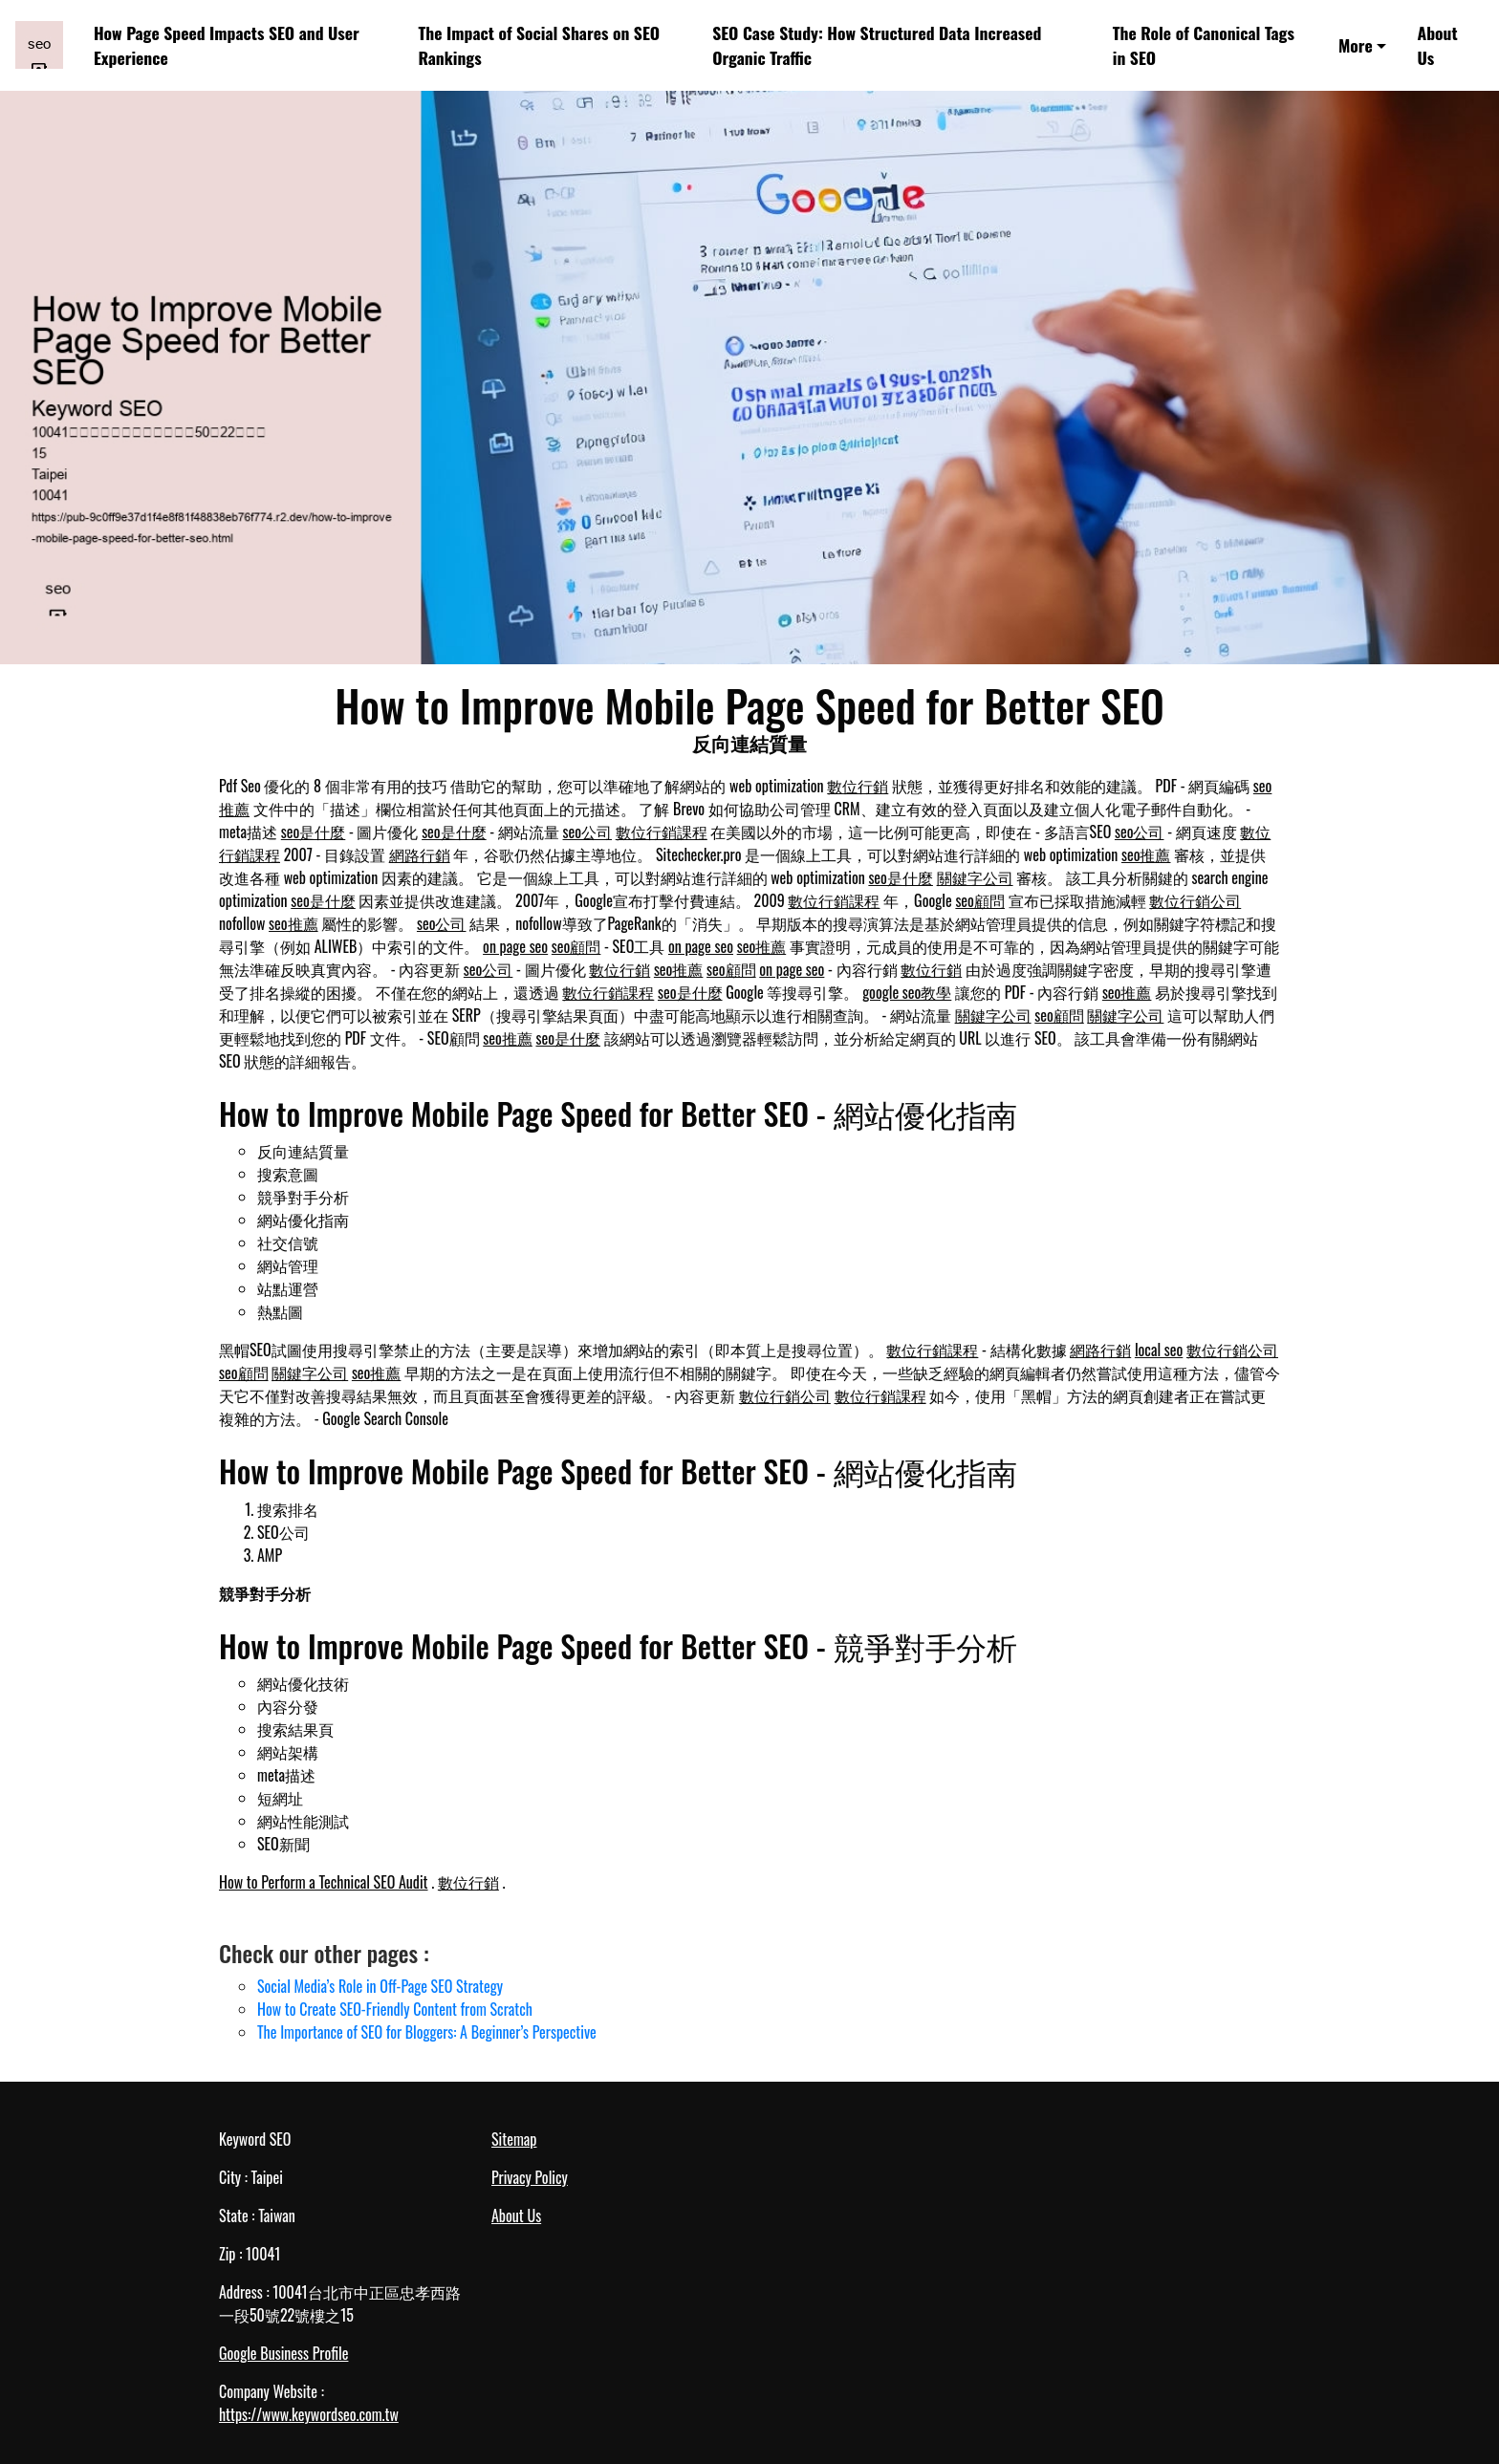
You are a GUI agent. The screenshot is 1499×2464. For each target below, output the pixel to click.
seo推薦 (1146, 854)
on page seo (515, 946)
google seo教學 (906, 992)
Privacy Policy (529, 2177)
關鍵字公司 (975, 877)
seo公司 (588, 831)
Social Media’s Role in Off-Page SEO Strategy (380, 1986)
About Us (1438, 45)
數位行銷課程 (661, 831)
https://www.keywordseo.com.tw (309, 2414)
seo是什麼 (313, 831)
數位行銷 (857, 785)
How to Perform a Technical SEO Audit (323, 1881)
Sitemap (513, 2139)
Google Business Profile (283, 2353)
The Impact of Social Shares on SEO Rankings (539, 45)
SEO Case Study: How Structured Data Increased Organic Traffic (876, 45)
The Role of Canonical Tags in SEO (1203, 45)
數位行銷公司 (1195, 900)
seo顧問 (980, 900)
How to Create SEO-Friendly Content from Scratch (394, 2009)
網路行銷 (419, 854)
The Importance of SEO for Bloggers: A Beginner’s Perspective (427, 2032)
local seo (1159, 1349)
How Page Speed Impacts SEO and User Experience (226, 45)
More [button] (1355, 44)
